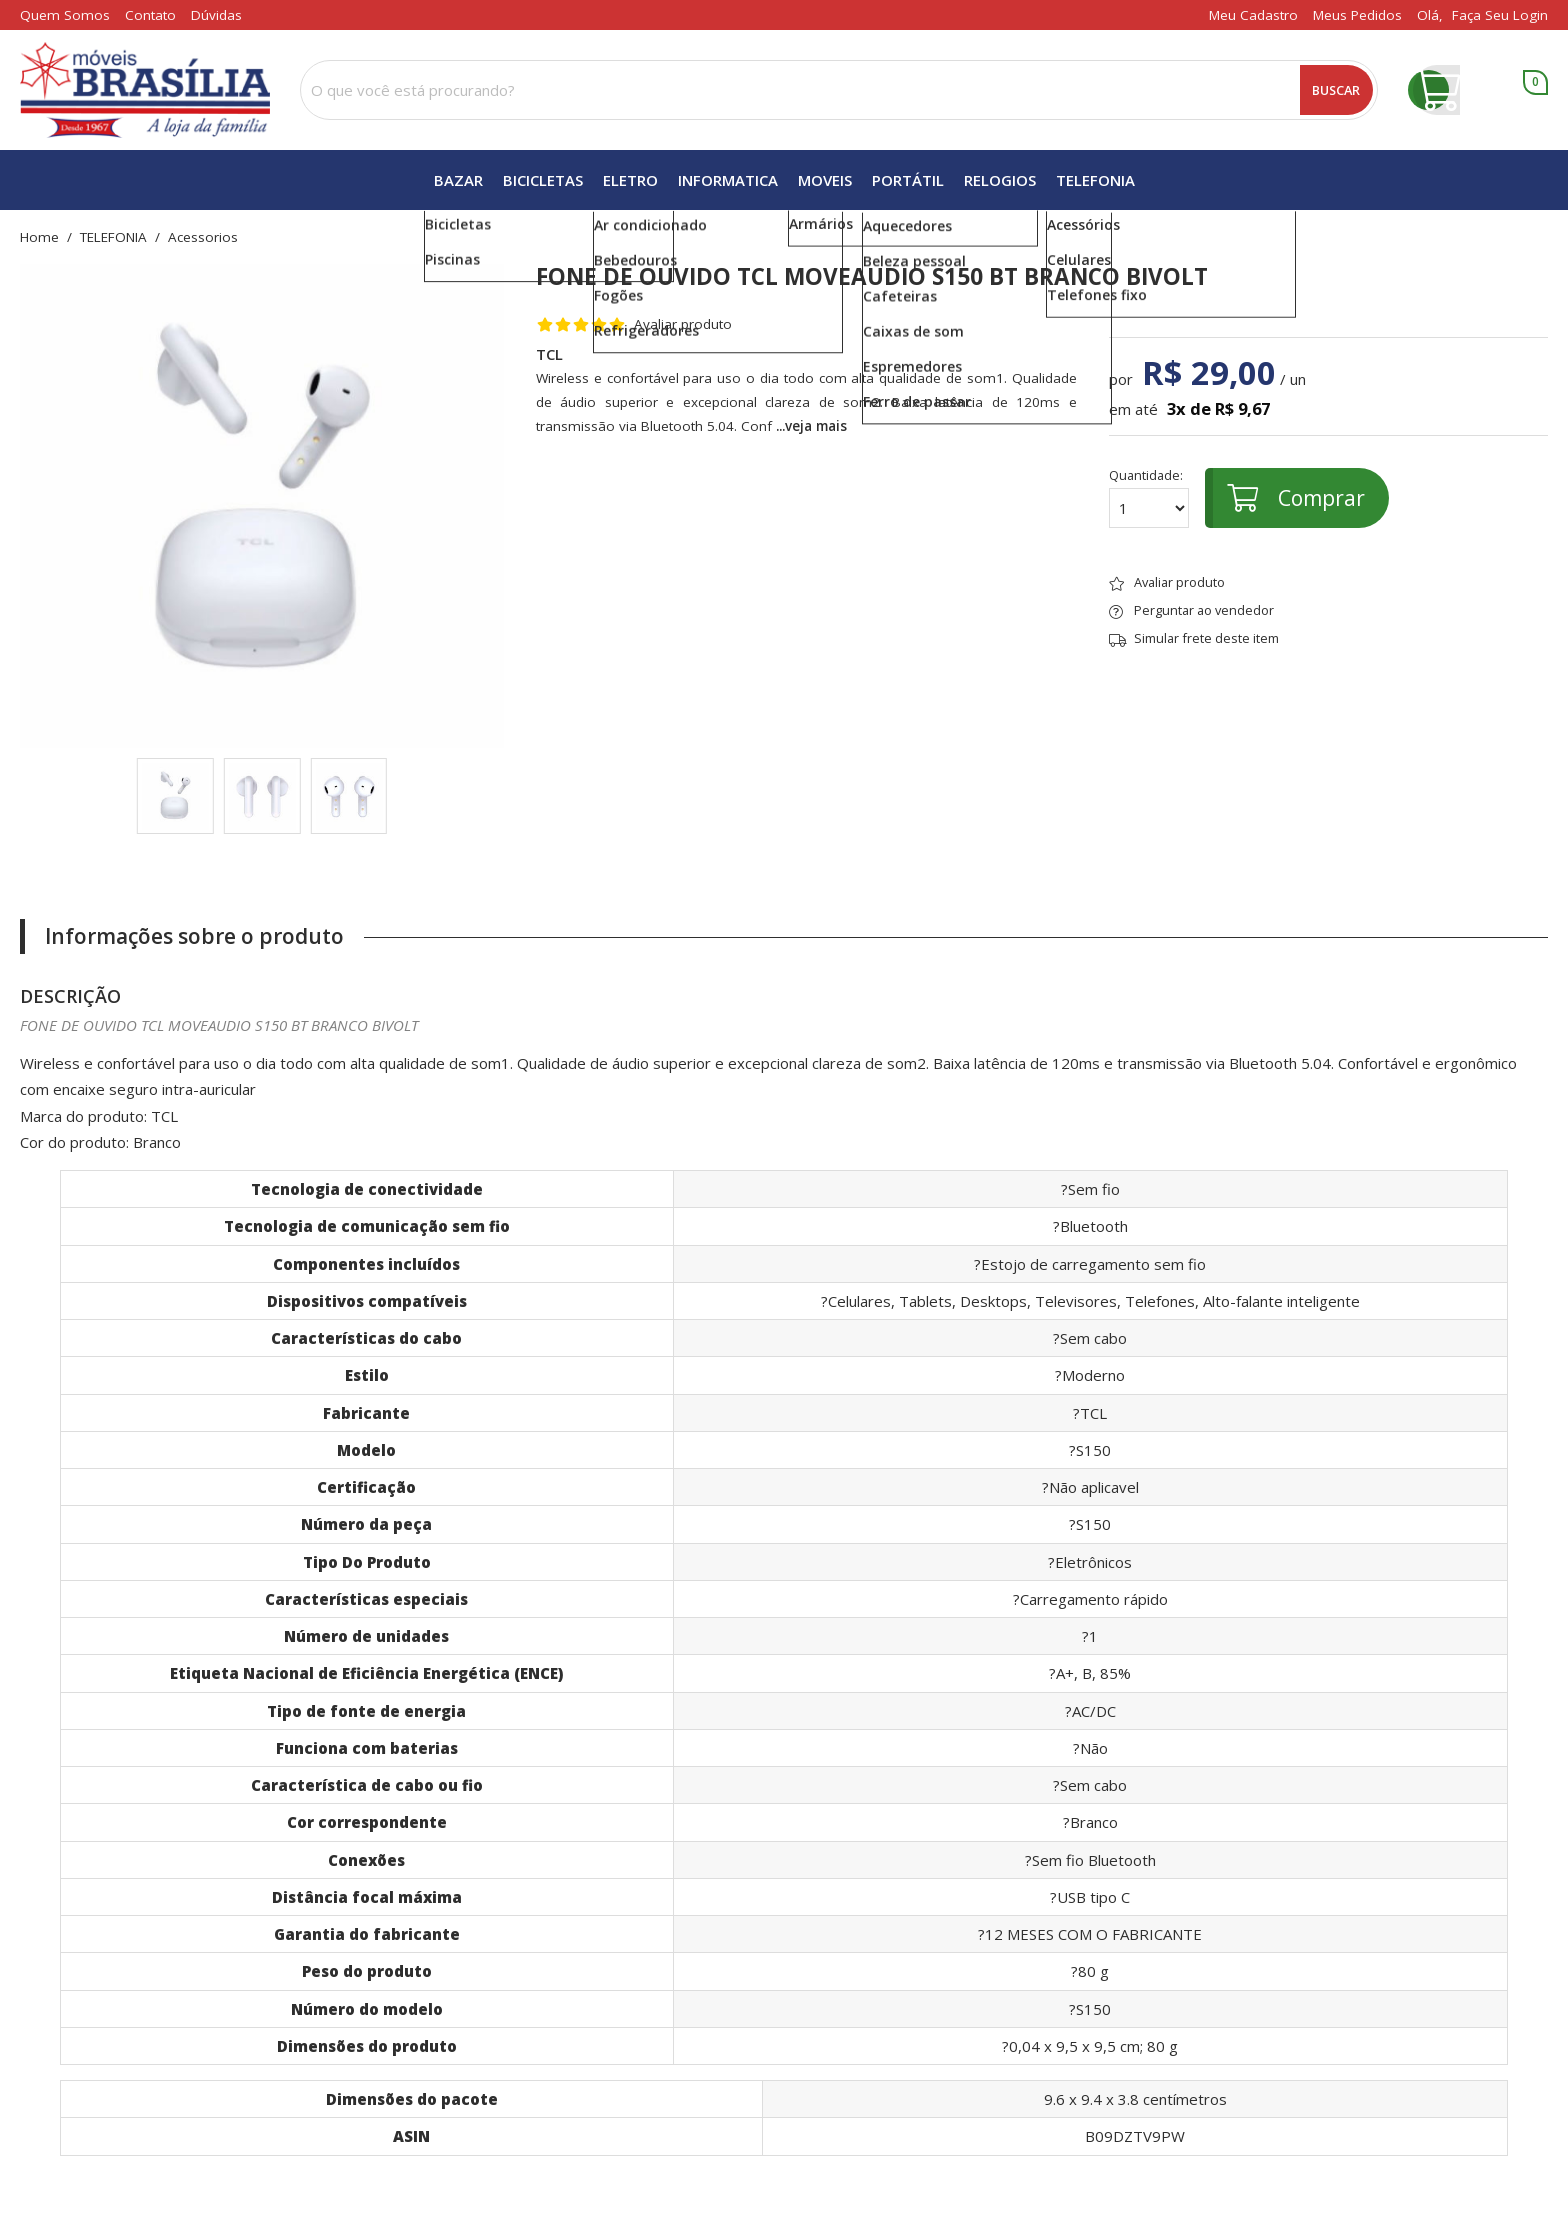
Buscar (1336, 90)
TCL (549, 354)
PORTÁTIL (908, 180)
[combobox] (839, 90)
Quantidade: (1149, 498)
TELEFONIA (1095, 180)
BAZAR (458, 180)
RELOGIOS (1000, 180)
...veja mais (811, 426)
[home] (145, 90)
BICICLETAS (543, 180)
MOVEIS (825, 180)
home (39, 238)
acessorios (203, 238)
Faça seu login (1500, 15)
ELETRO (630, 180)
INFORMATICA (728, 180)
